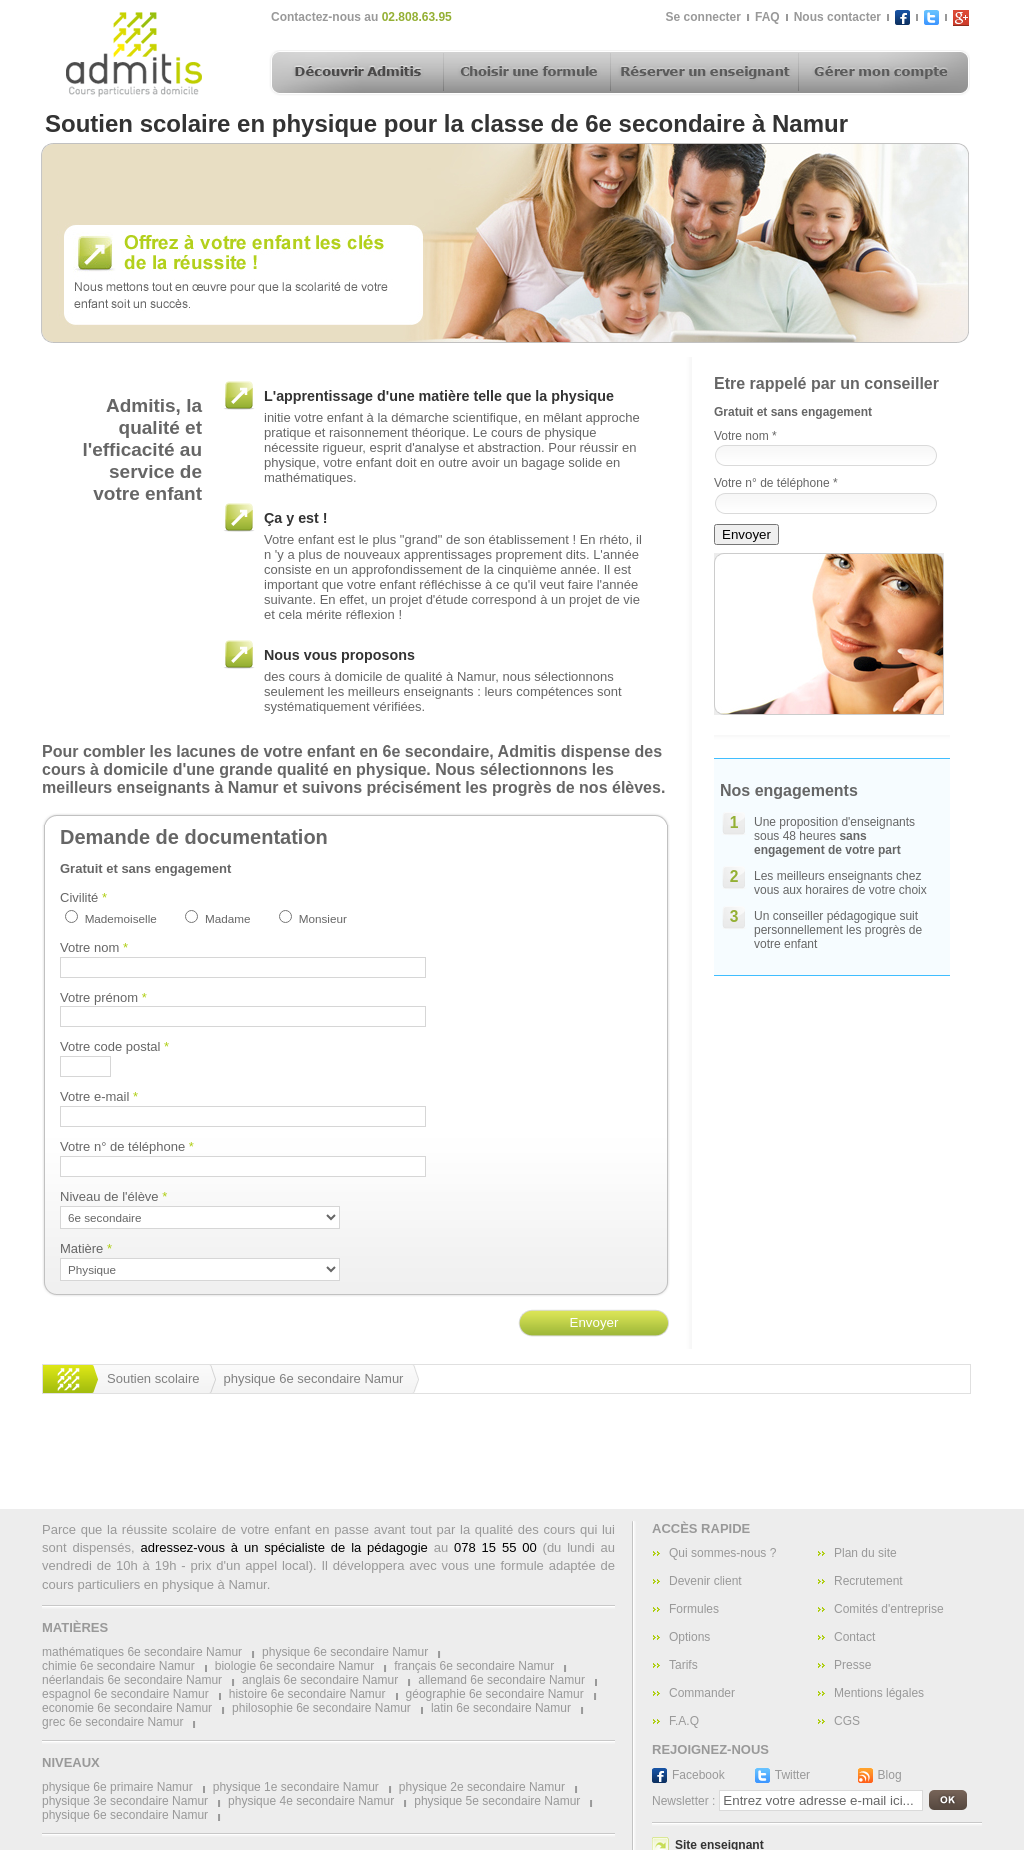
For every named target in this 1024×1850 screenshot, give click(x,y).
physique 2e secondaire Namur (482, 1787)
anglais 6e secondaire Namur (320, 1680)
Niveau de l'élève (113, 1196)
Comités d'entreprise (889, 1609)
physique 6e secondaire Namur (314, 1378)
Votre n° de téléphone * (776, 483)
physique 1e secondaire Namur (296, 1787)
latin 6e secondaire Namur (501, 1708)
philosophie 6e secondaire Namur (321, 1708)
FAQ (767, 17)
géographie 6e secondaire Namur (495, 1694)
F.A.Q (684, 1721)
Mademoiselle (121, 918)
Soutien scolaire (153, 1378)
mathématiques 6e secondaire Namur (142, 1652)
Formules (694, 1609)
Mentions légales (879, 1693)
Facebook (698, 1775)
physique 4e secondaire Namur (311, 1801)
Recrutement (868, 1581)
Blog (890, 1775)
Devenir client (705, 1581)
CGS (847, 1721)
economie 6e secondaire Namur (127, 1708)
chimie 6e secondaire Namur (118, 1666)
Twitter (792, 1775)
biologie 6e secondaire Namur (294, 1666)
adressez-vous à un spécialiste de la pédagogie (283, 1547)
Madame (227, 918)
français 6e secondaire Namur (474, 1666)
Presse (852, 1665)
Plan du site (865, 1553)
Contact (854, 1637)
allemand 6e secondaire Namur (501, 1680)
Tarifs (683, 1665)
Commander (702, 1693)
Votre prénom (103, 997)
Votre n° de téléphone (127, 1146)
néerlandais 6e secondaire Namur (132, 1680)
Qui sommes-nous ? (722, 1553)
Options (689, 1637)
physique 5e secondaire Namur (497, 1801)
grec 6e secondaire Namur (112, 1722)
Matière (86, 1248)
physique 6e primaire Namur (117, 1787)
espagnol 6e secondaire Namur (125, 1694)
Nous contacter (837, 17)
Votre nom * (745, 436)
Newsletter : (683, 1801)
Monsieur (323, 918)
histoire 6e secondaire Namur (307, 1694)
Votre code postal (114, 1046)
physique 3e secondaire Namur (125, 1801)
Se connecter (703, 17)
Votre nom (94, 947)
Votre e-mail (99, 1096)
